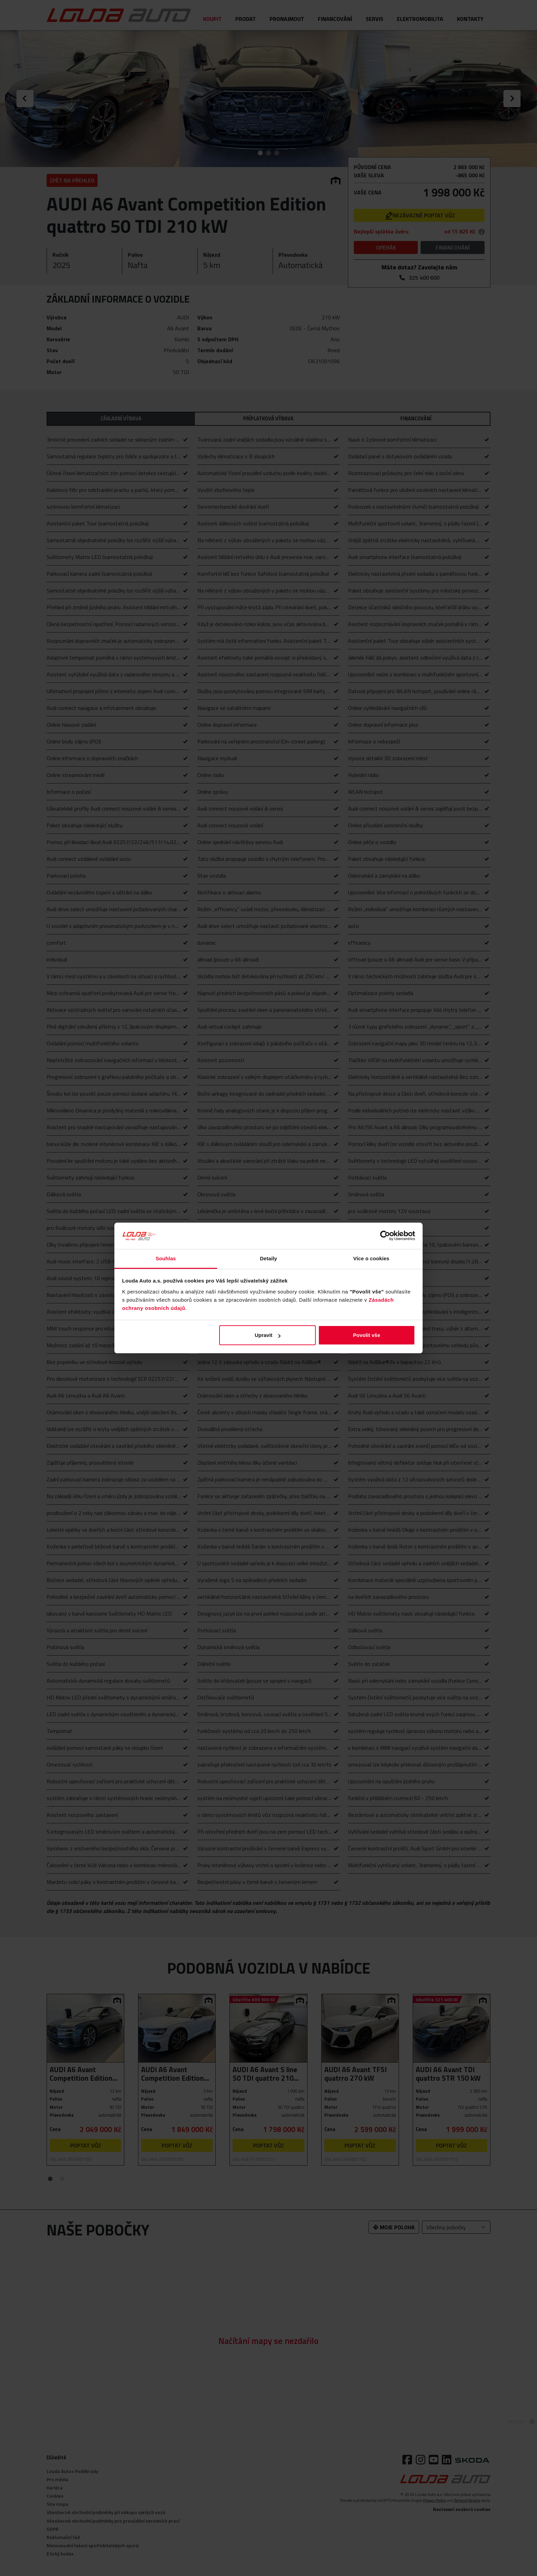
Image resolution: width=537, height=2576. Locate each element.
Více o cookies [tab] (371, 1258)
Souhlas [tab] (165, 1258)
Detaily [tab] (268, 1258)
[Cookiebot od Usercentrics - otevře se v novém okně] (385, 1236)
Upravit (268, 1335)
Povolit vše (366, 1335)
